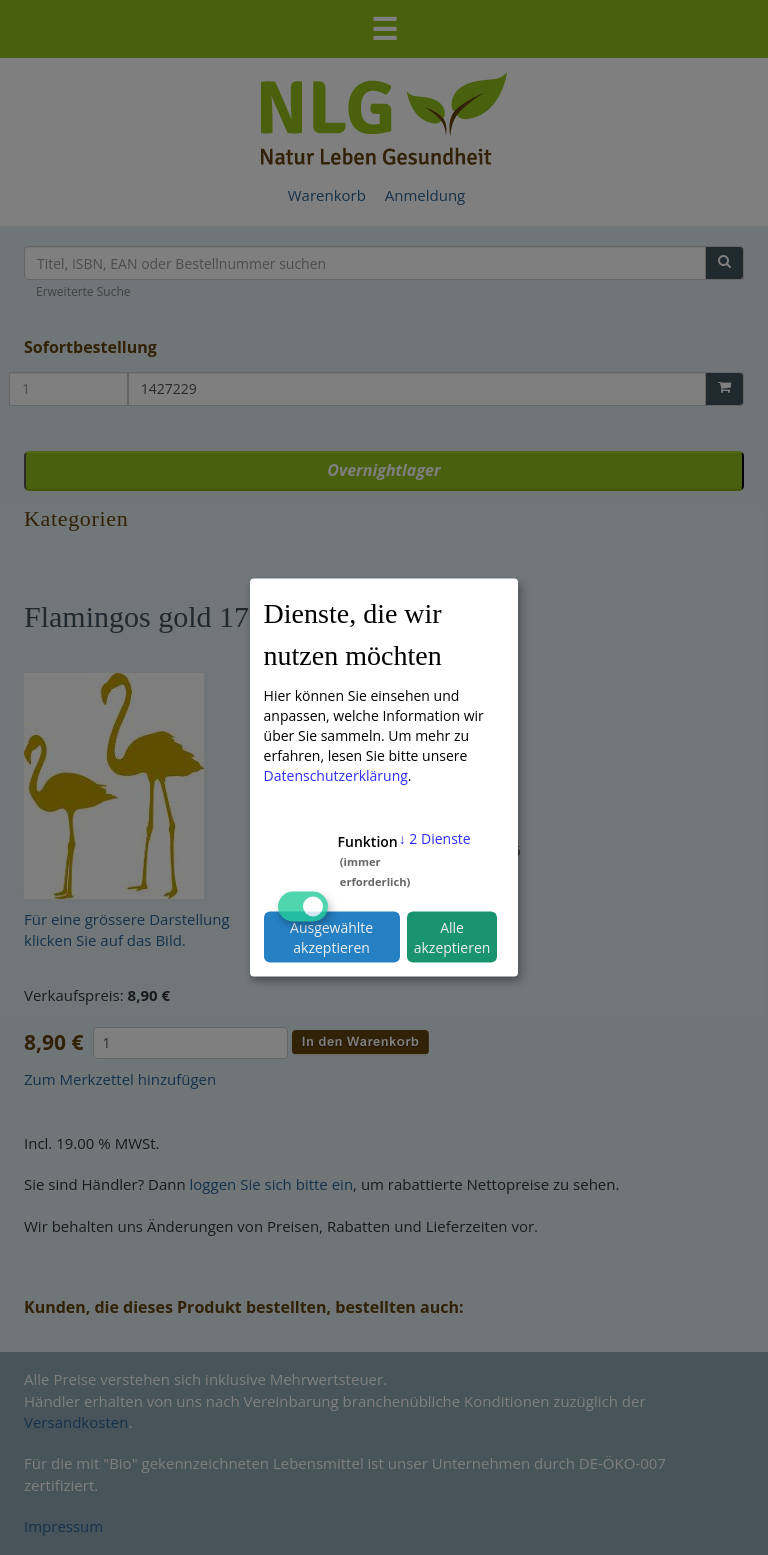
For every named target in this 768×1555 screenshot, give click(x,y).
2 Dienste (435, 838)
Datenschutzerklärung (336, 775)
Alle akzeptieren (452, 936)
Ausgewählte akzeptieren (331, 936)
